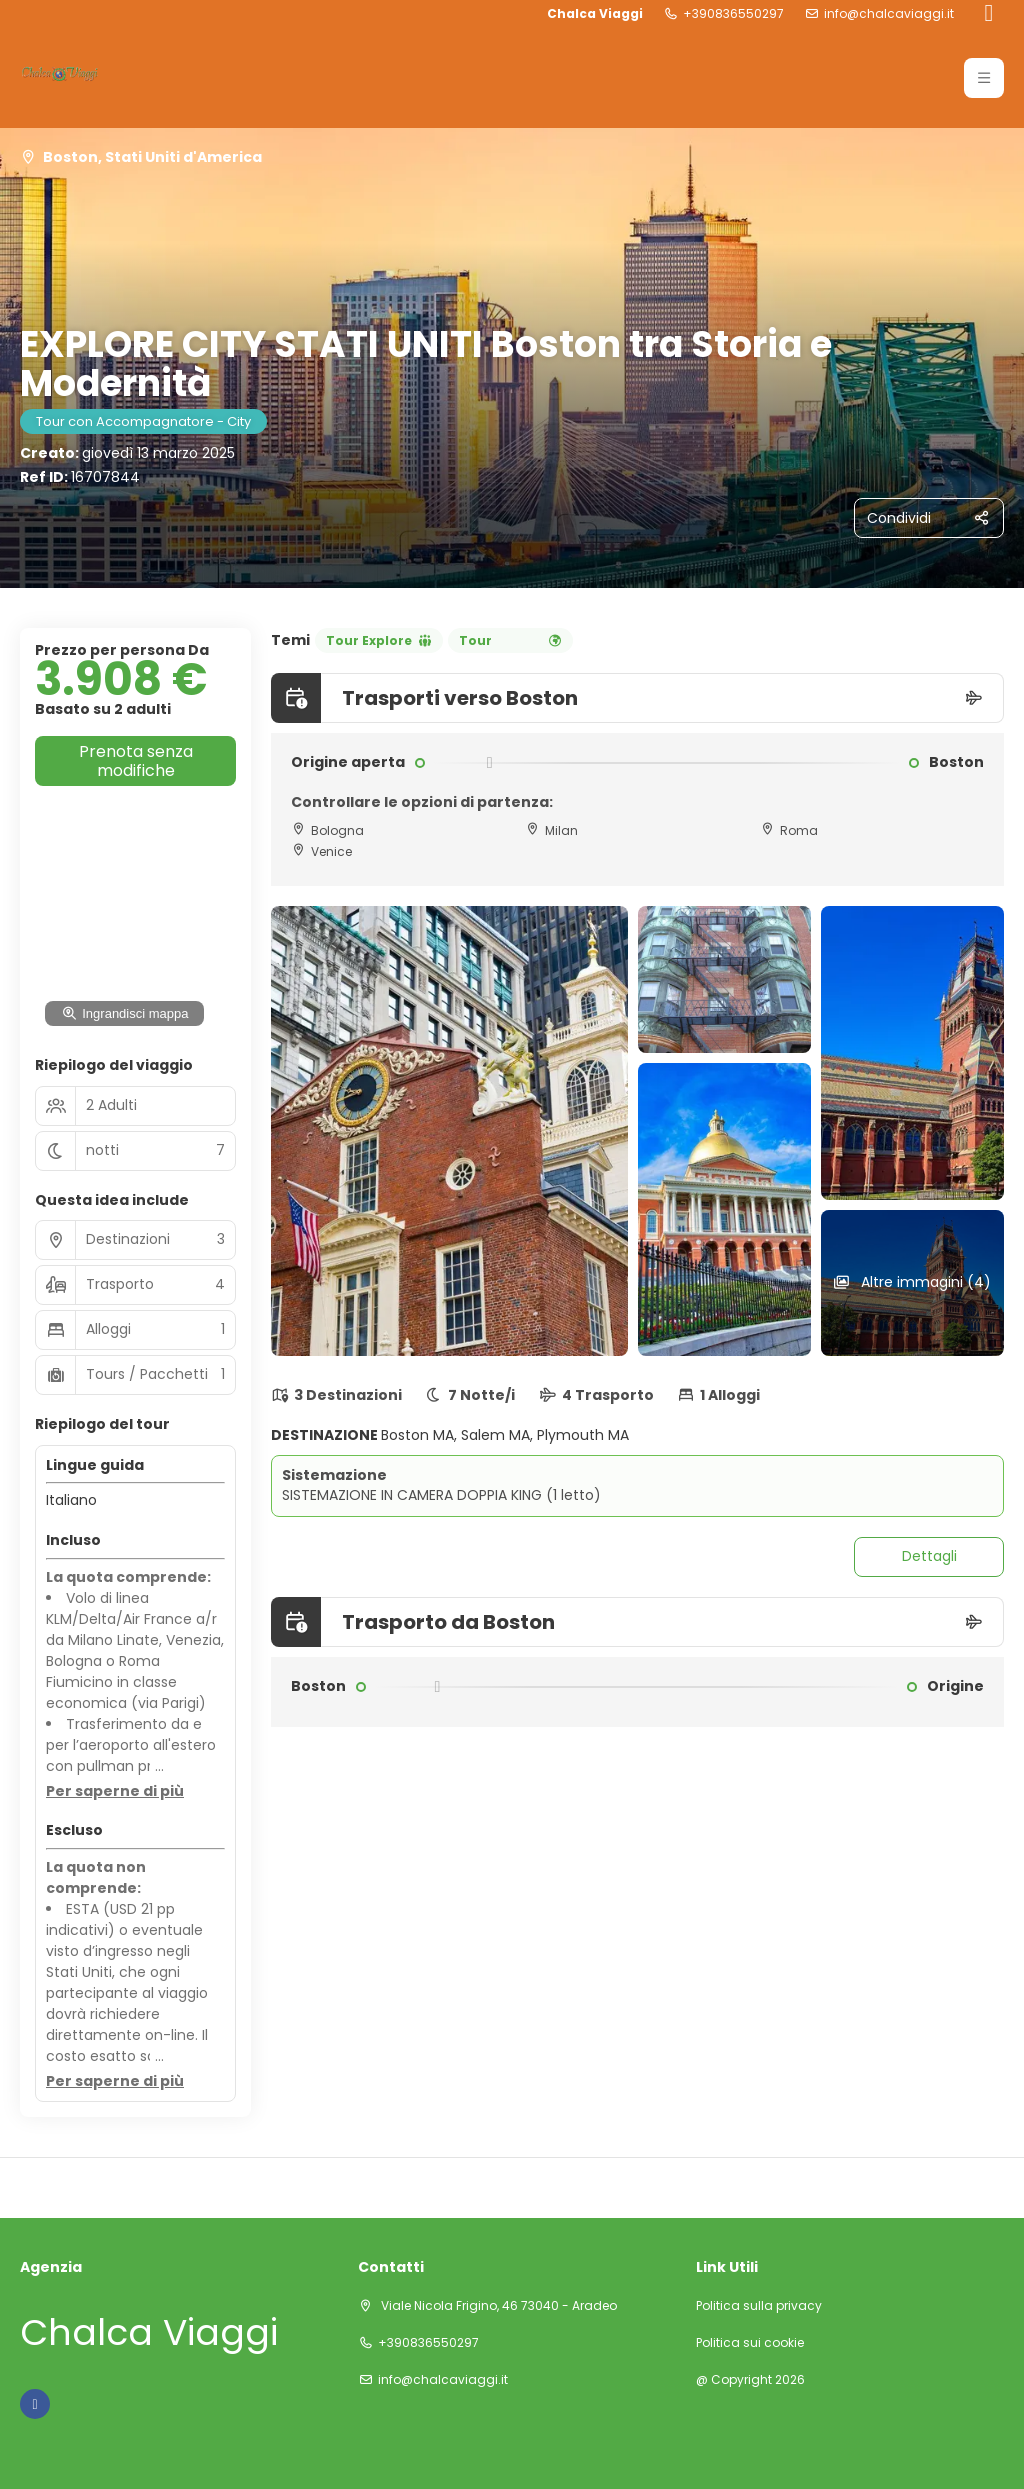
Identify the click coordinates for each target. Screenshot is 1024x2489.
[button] (115, 1792)
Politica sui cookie (750, 2343)
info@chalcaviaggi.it (889, 14)
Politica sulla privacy (759, 2306)
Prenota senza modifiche (136, 761)
